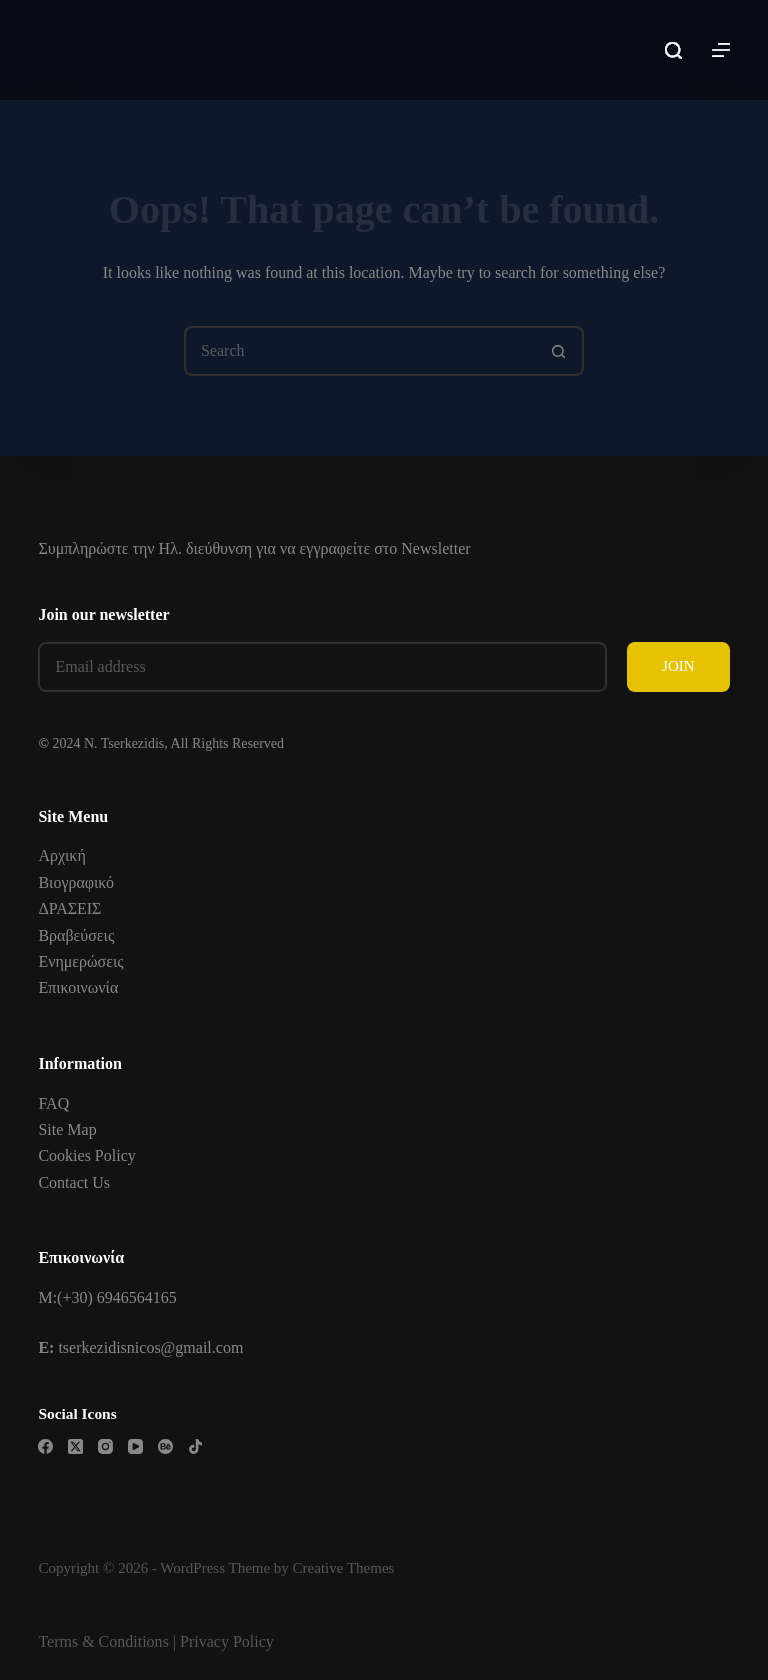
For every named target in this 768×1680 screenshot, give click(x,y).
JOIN (678, 666)
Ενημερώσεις (80, 961)
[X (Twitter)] (75, 1446)
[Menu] (721, 50)
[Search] (673, 50)
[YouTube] (135, 1446)
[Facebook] (45, 1446)
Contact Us (74, 1182)
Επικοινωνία (78, 987)
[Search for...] (359, 351)
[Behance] (165, 1446)
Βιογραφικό (76, 882)
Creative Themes (344, 1568)
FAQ (53, 1103)
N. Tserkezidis (124, 743)
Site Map (67, 1129)
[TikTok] (195, 1446)
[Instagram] (105, 1446)
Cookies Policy (86, 1155)
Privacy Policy (227, 1641)
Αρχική (61, 855)
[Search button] (559, 351)
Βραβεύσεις (76, 935)
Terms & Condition (100, 1641)
